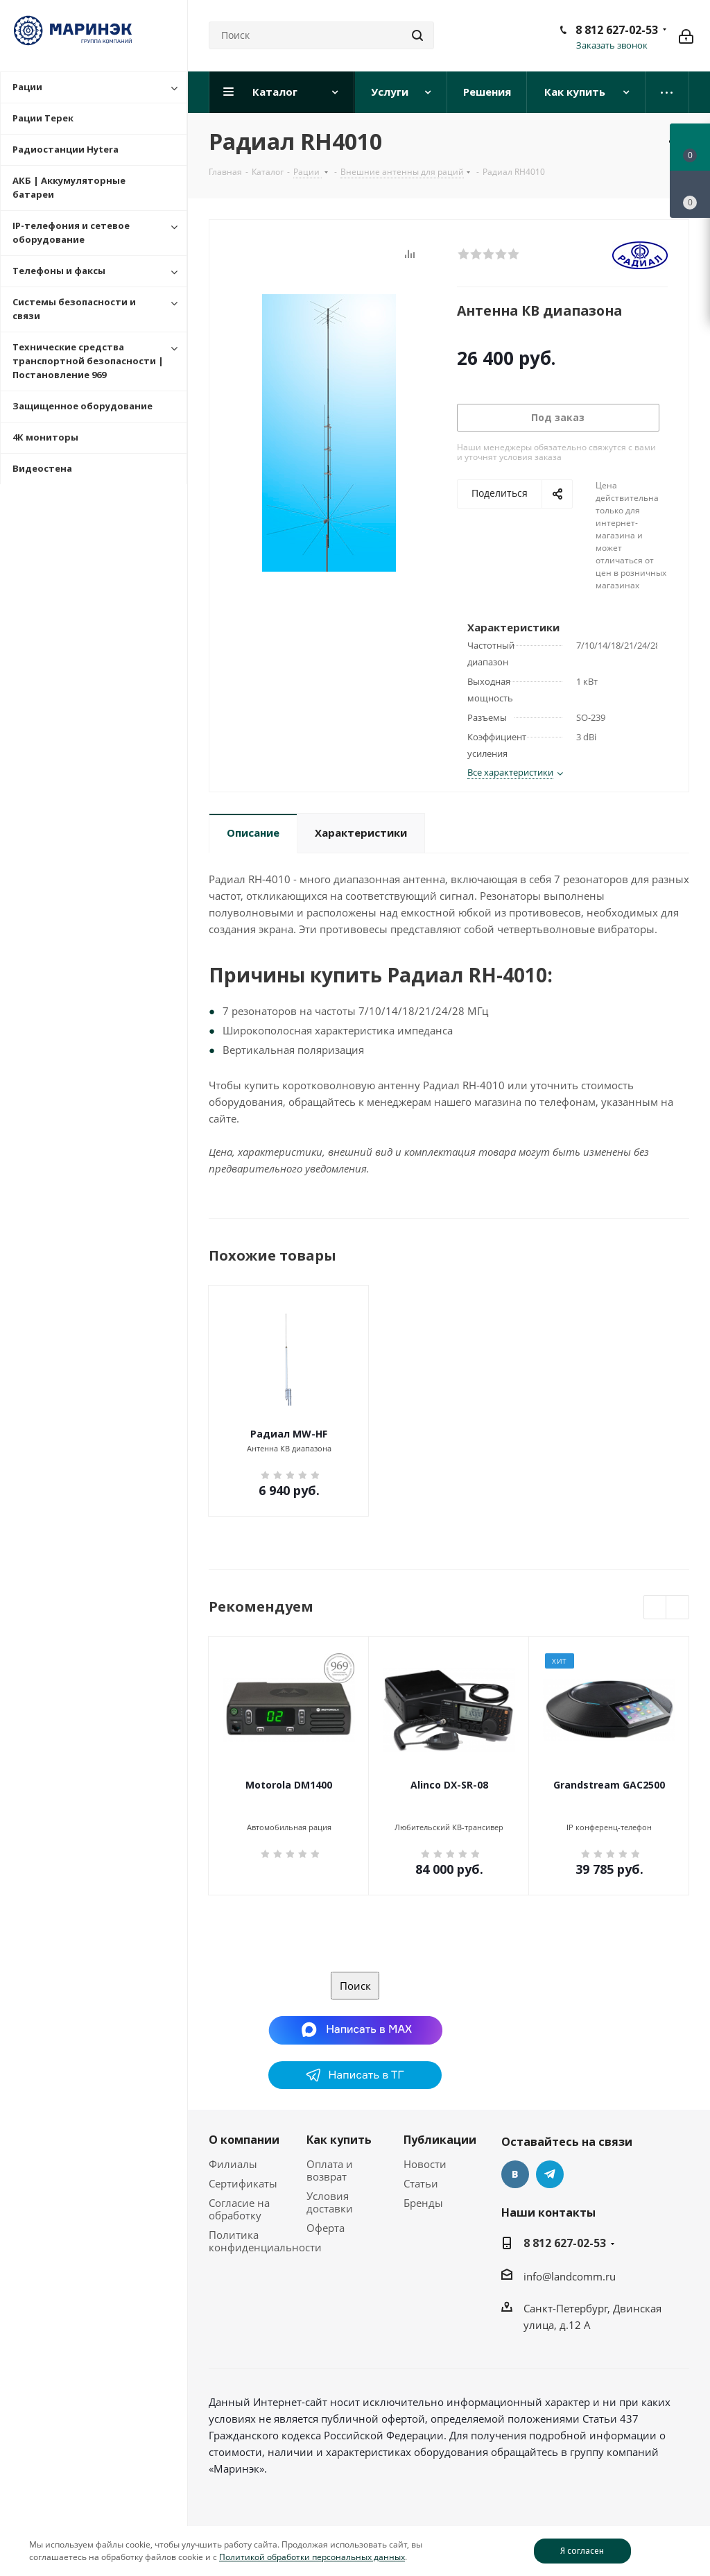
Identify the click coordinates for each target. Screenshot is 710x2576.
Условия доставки (329, 2202)
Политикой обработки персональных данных (312, 2557)
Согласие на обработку (239, 2209)
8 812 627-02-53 (616, 29)
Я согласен (582, 2551)
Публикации (440, 2139)
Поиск (355, 1986)
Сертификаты (243, 2183)
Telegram (550, 2174)
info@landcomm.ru (569, 2276)
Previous (655, 1608)
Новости (425, 2164)
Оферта (325, 2228)
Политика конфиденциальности (265, 2241)
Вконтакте (515, 2174)
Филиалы (233, 2164)
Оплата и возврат (329, 2170)
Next (677, 1608)
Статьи (421, 2183)
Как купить (339, 2139)
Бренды (423, 2203)
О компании (244, 2139)
